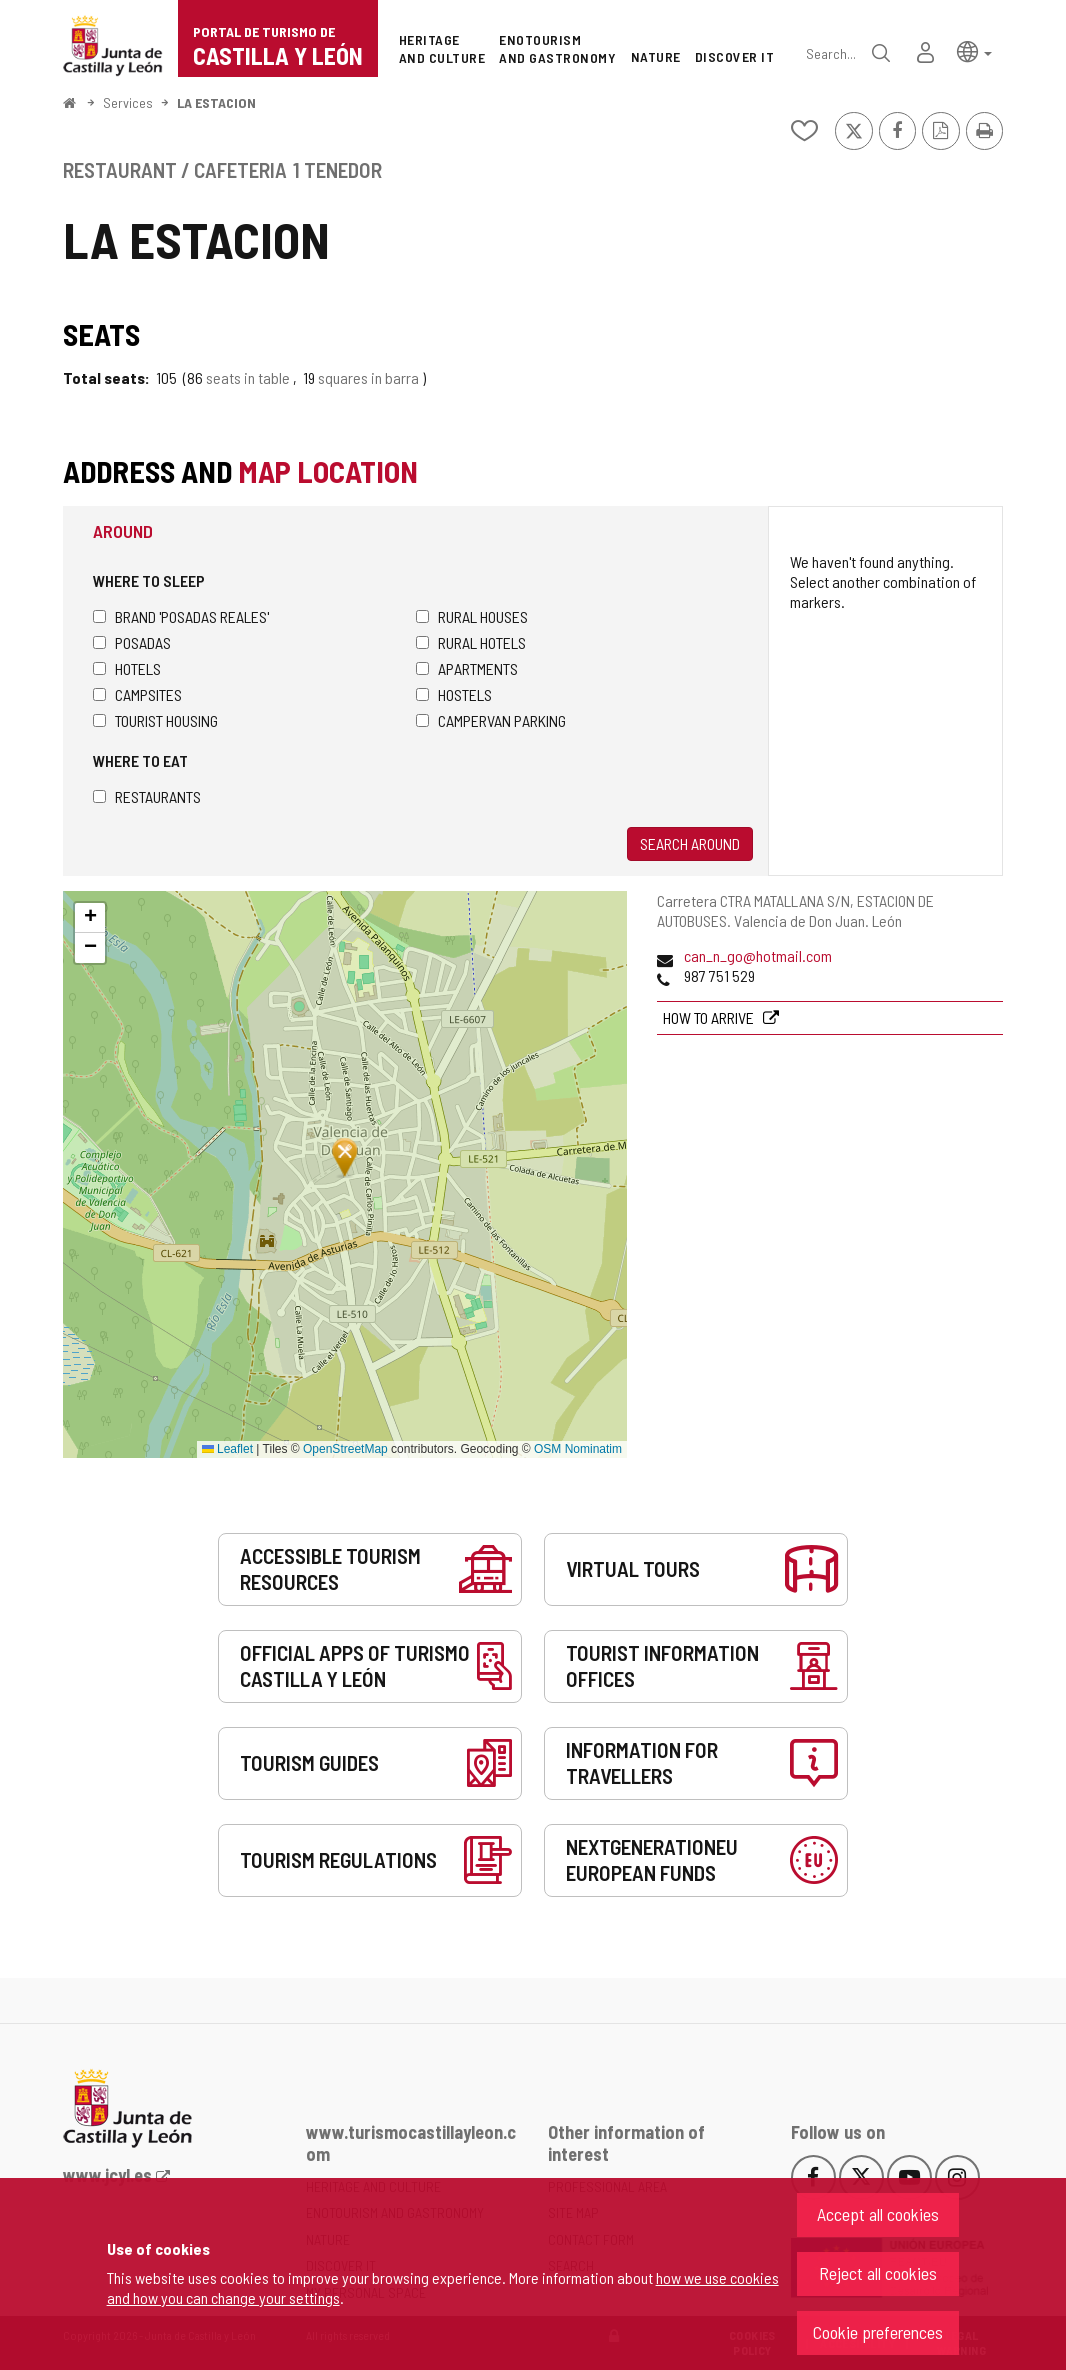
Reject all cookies (878, 2273)
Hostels (454, 694)
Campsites (137, 694)
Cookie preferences (878, 2332)
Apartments (467, 668)
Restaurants (147, 796)
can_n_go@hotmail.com (758, 955)
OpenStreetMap (345, 1449)
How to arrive (710, 1017)
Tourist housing (155, 720)
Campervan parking (491, 720)
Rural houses (472, 616)
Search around (690, 843)
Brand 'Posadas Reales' (181, 616)
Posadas (132, 642)
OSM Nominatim (578, 1449)
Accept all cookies (878, 2214)
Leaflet (227, 1449)
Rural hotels (471, 642)
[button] (974, 50)
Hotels (127, 668)
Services (128, 102)
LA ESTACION (216, 102)
